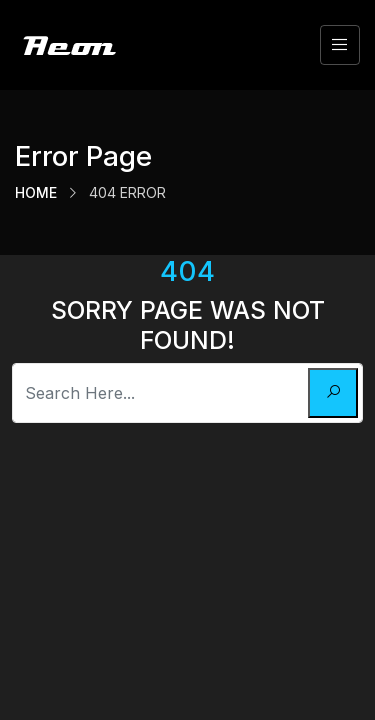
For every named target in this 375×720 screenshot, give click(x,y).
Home (36, 192)
